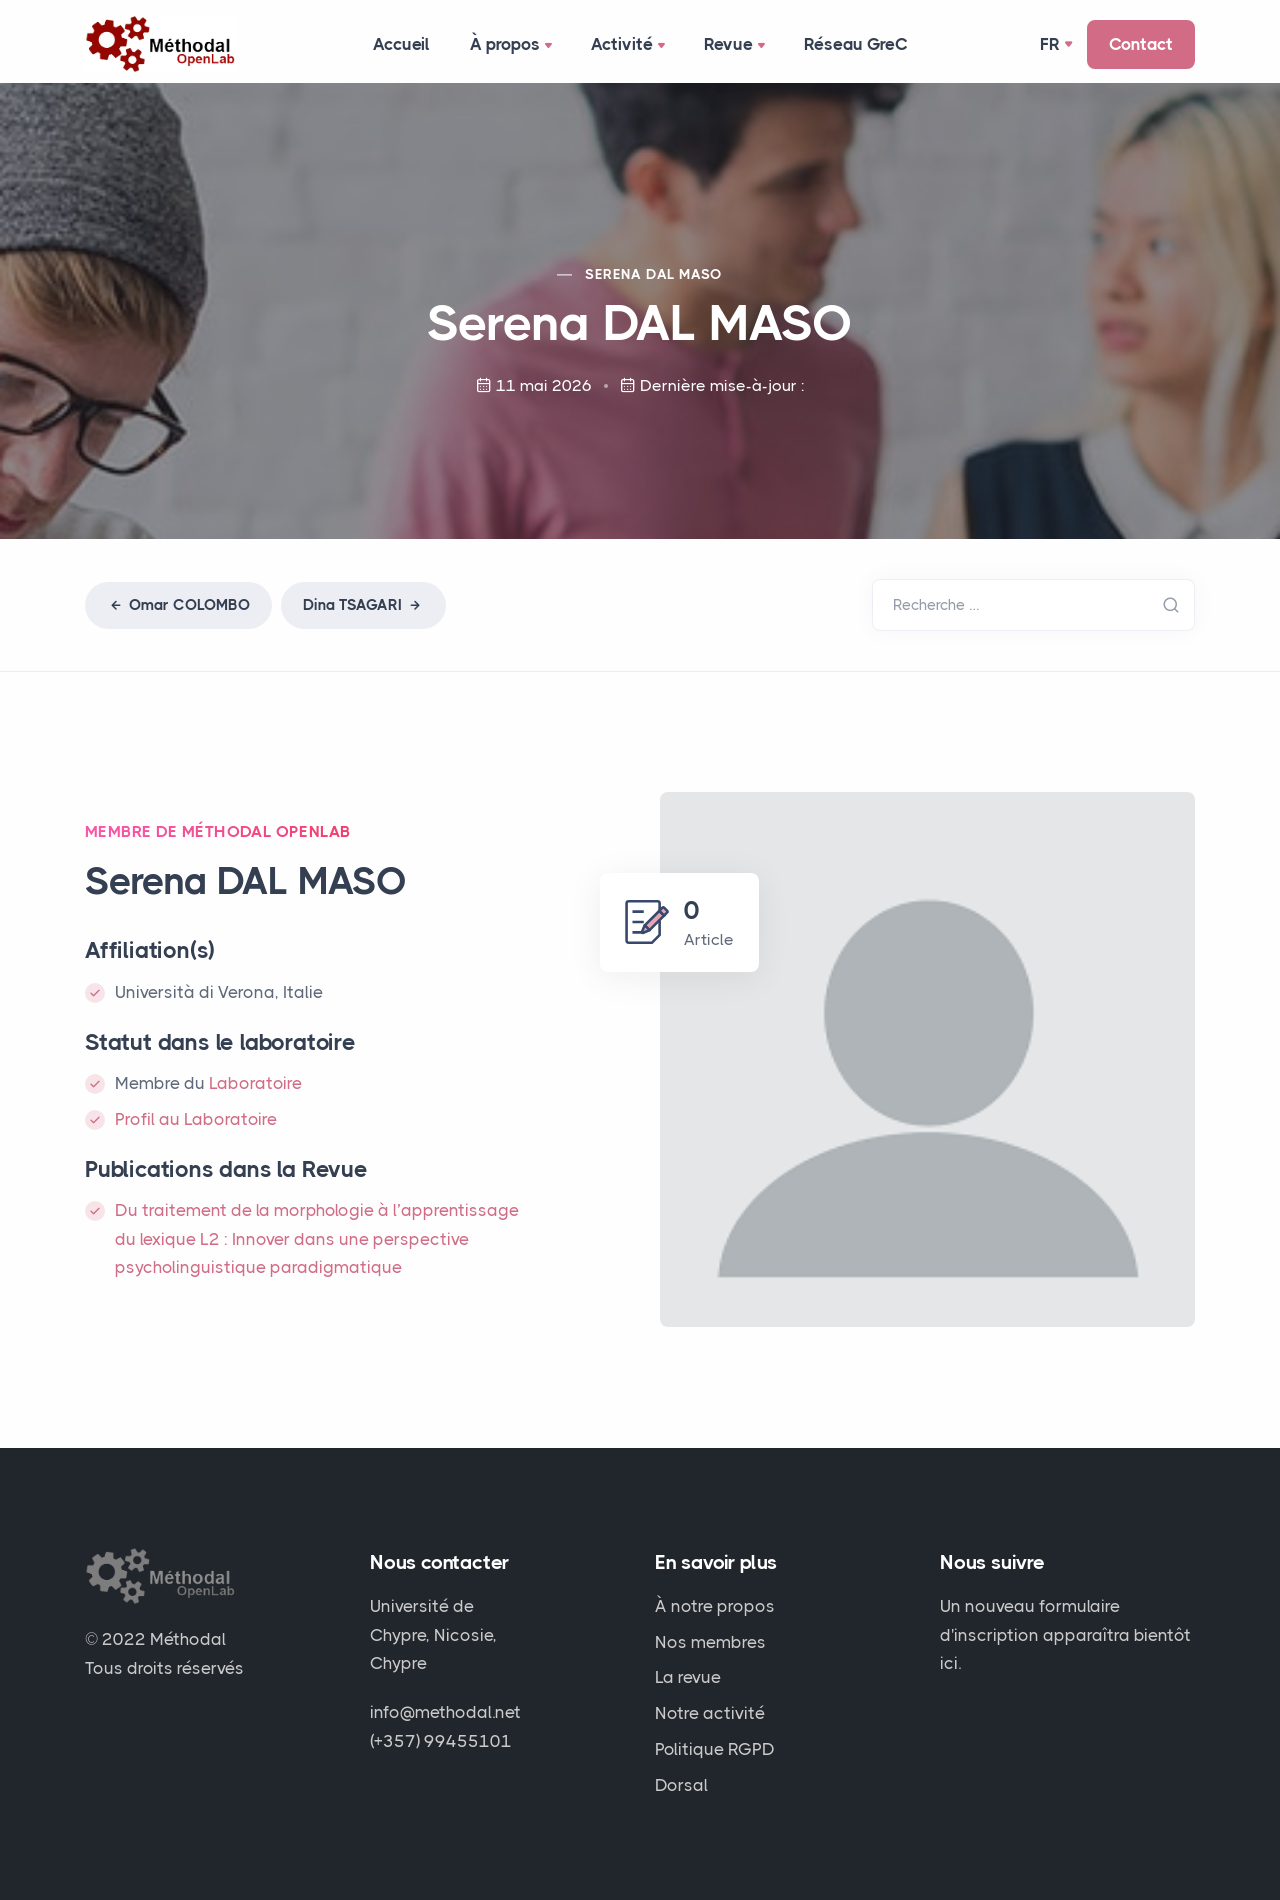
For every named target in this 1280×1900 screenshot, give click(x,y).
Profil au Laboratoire (196, 1119)
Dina (363, 605)
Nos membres (710, 1642)
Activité (630, 46)
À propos (513, 46)
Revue (736, 46)
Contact (1141, 44)
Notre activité (710, 1713)
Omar (178, 605)
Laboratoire (255, 1083)
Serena (653, 274)
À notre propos (715, 1606)
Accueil (401, 44)
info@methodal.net (445, 1712)
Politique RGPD (715, 1749)
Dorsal (681, 1785)
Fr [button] (1050, 44)
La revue (688, 1677)
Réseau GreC (856, 44)
